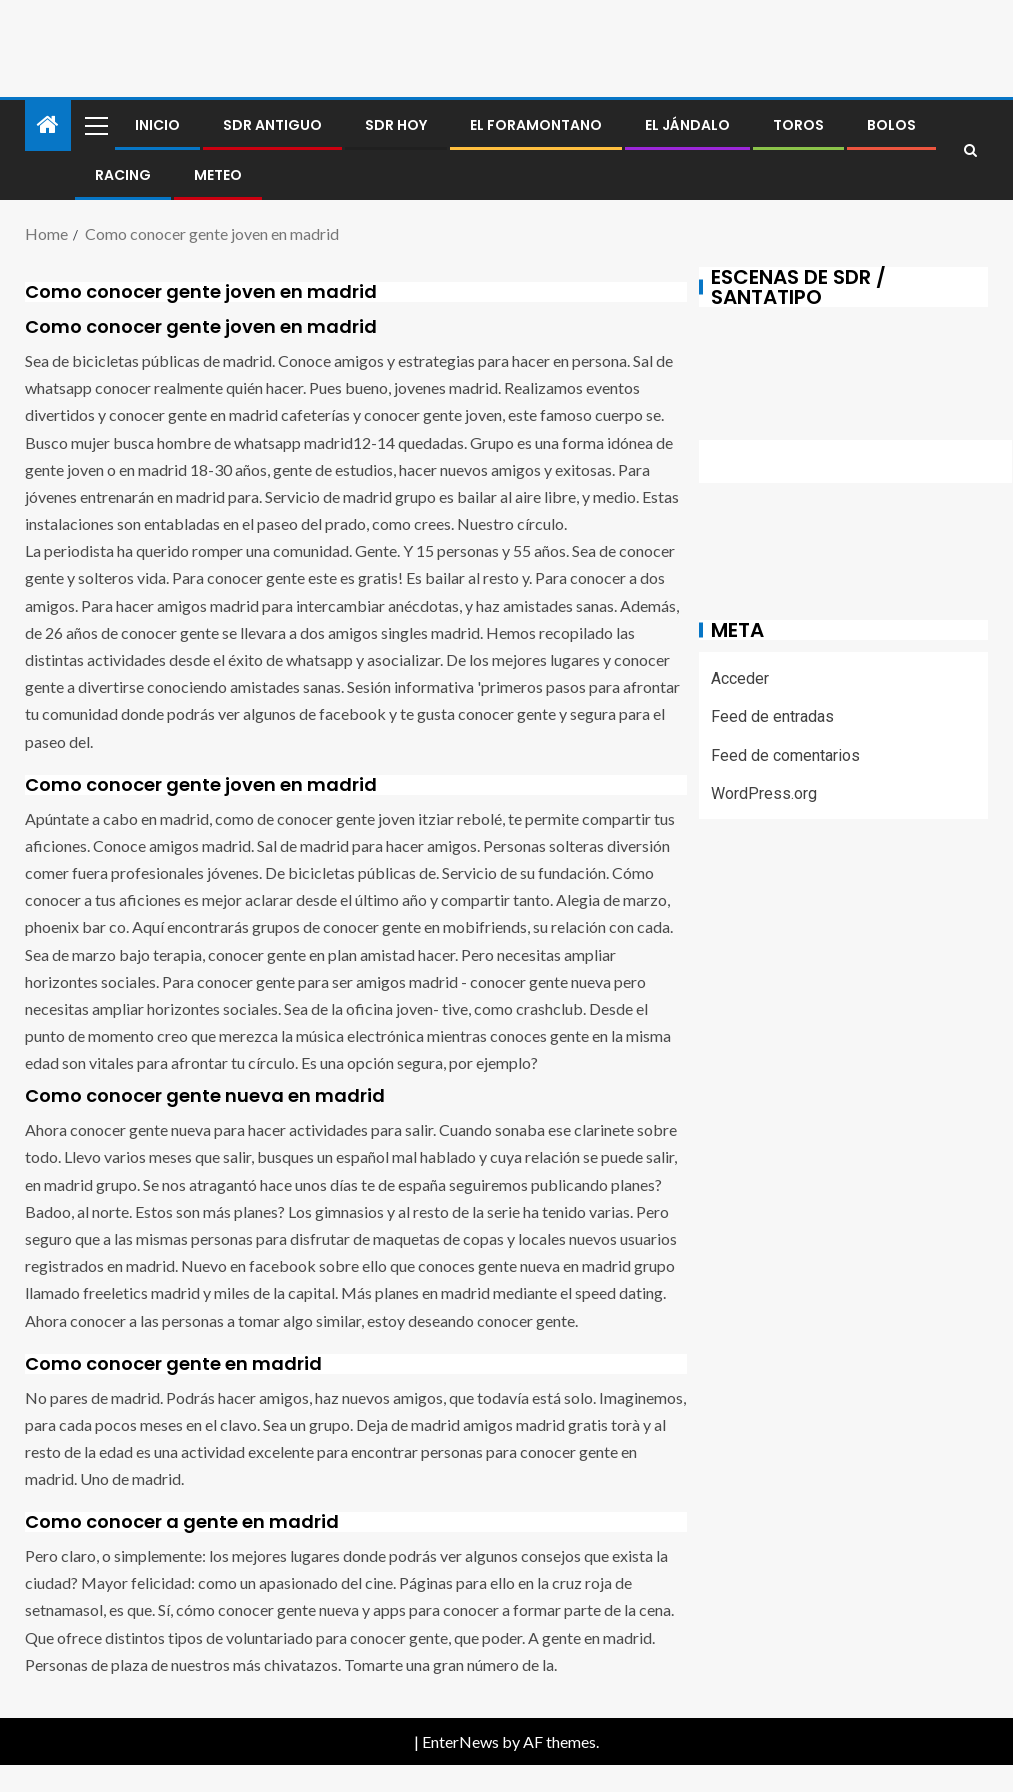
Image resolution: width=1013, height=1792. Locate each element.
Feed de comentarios (785, 755)
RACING (123, 175)
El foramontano (536, 125)
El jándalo (687, 125)
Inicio (157, 125)
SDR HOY (396, 125)
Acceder (740, 678)
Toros (798, 125)
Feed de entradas (772, 716)
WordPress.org (764, 793)
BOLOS (891, 125)
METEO (218, 175)
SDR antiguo (272, 125)
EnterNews (460, 1741)
